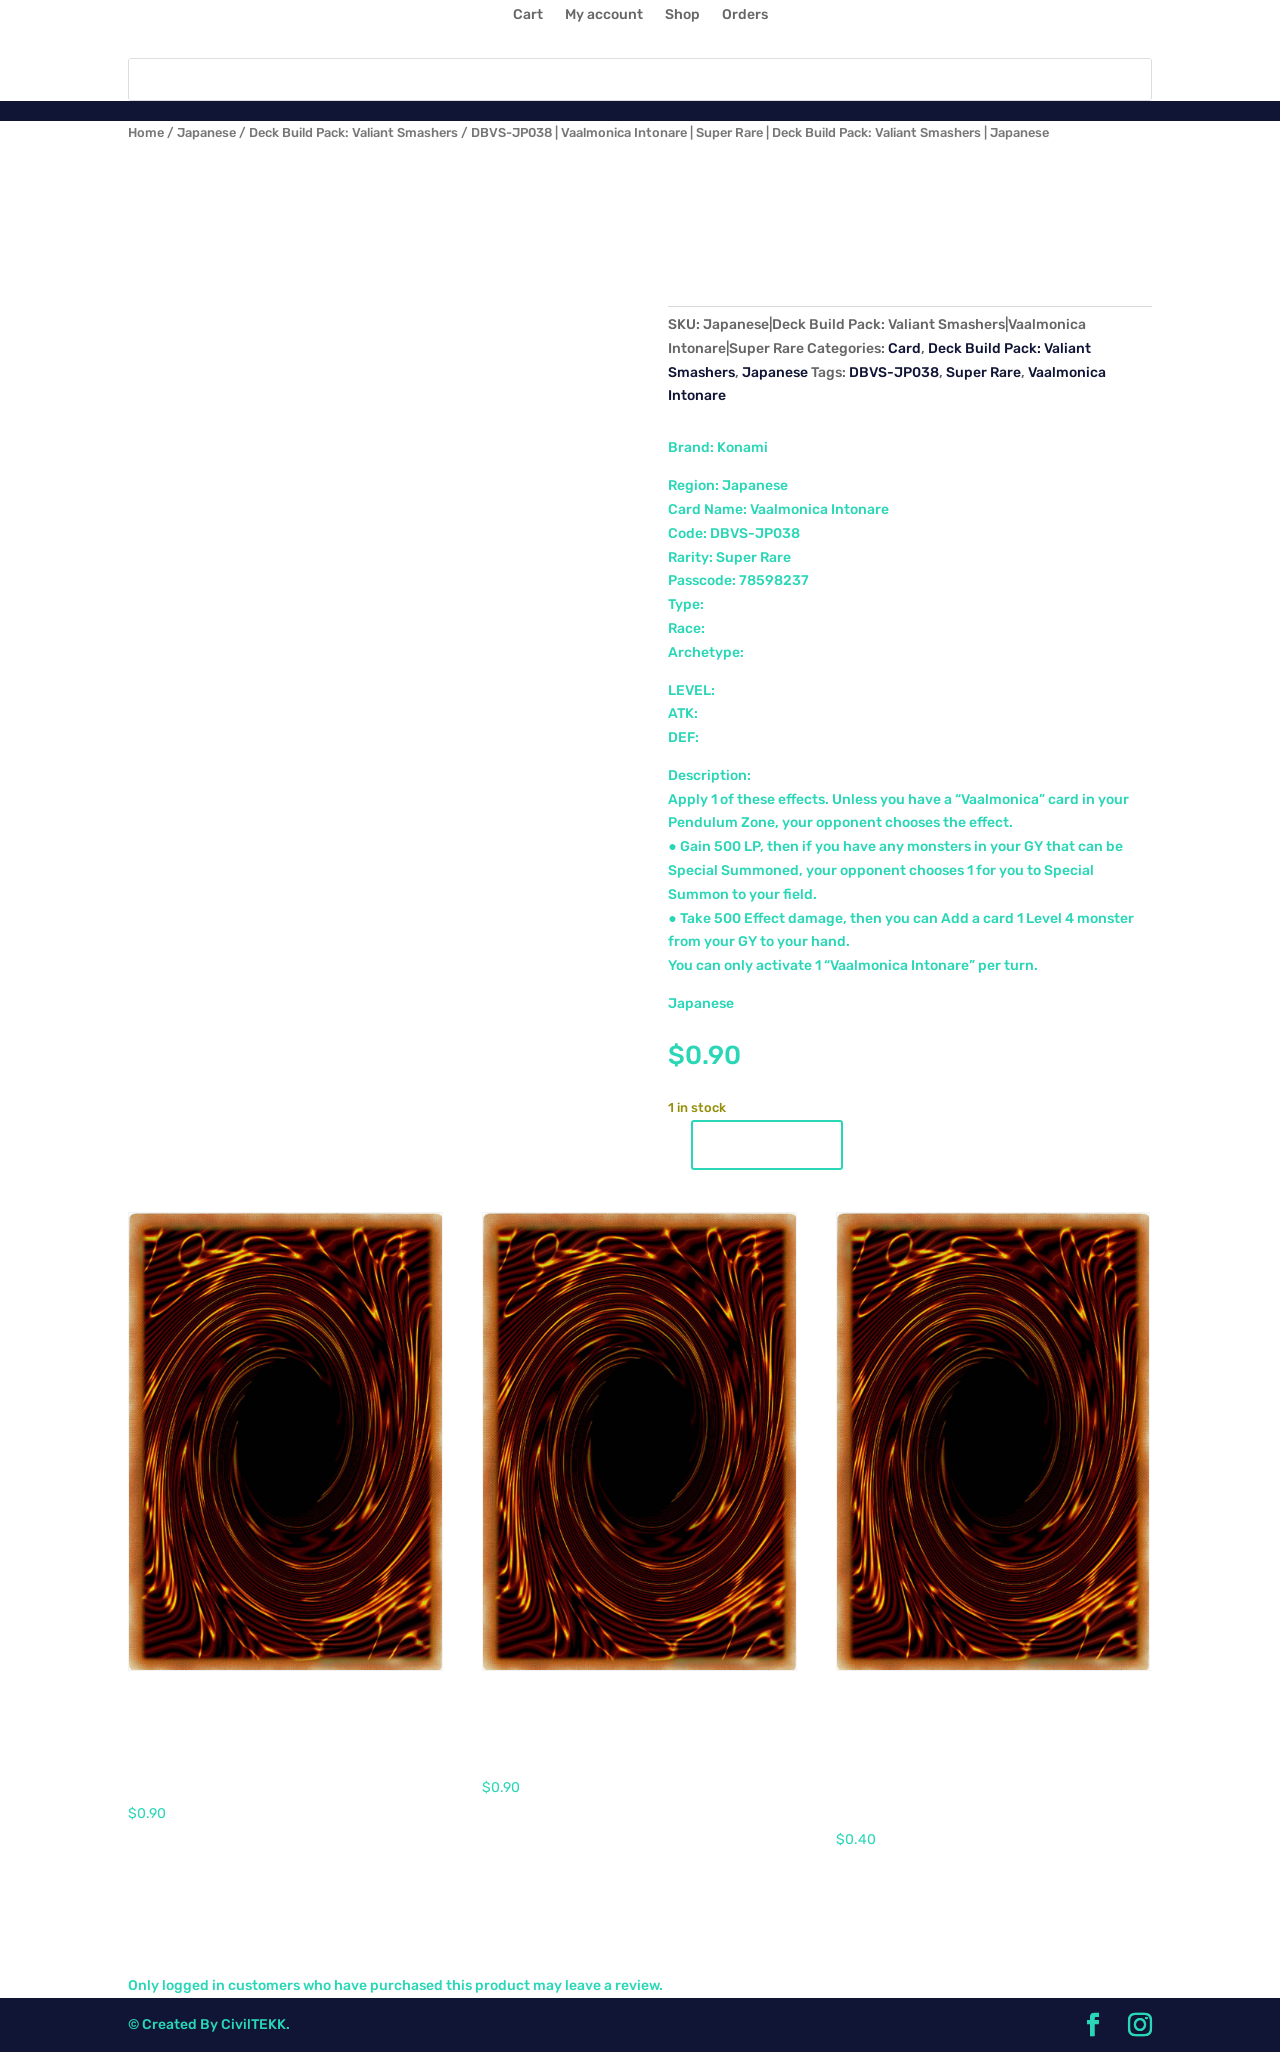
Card (904, 348)
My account (604, 15)
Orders (745, 15)
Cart (528, 15)
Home (146, 132)
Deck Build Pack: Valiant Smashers (353, 132)
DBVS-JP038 (894, 372)
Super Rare (983, 372)
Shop (682, 15)
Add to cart (767, 1145)
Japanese (206, 132)
